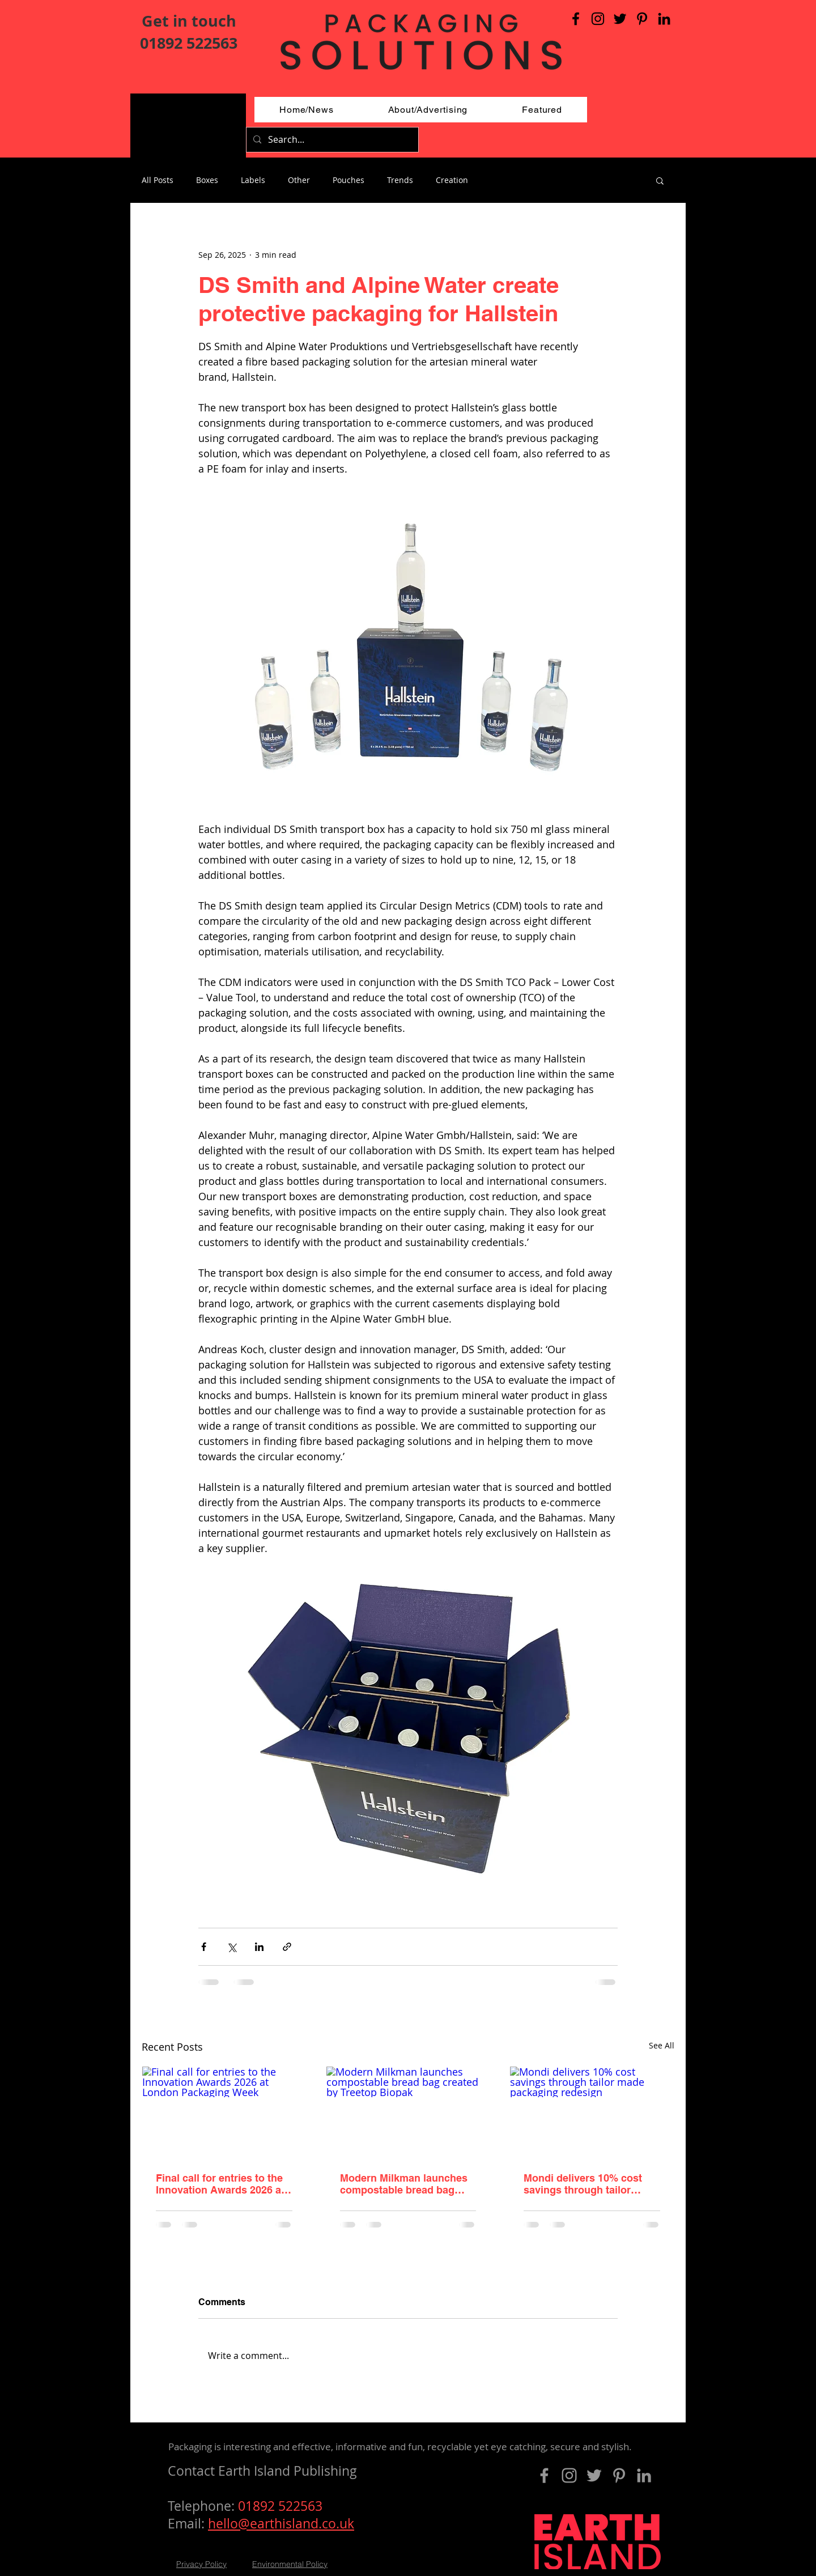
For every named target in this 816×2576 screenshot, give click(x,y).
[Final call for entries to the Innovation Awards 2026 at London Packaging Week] (224, 2112)
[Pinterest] (642, 18)
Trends (400, 180)
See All (661, 2045)
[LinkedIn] (664, 18)
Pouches (348, 180)
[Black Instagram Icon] (597, 18)
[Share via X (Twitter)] (231, 1946)
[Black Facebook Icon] (575, 18)
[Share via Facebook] (203, 1946)
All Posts (157, 180)
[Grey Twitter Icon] (594, 2475)
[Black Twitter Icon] (619, 18)
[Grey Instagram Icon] (569, 2475)
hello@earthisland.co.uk (281, 2523)
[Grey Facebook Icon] (544, 2475)
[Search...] (331, 139)
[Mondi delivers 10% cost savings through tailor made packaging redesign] (592, 2112)
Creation (452, 180)
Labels (253, 180)
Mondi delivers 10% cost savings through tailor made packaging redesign (586, 2184)
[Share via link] (287, 1946)
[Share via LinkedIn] (259, 1946)
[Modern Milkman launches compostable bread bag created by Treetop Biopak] (408, 2112)
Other (299, 180)
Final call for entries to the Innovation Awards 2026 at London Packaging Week (220, 2184)
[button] (659, 180)
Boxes (207, 180)
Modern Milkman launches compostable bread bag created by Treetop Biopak (404, 2184)
